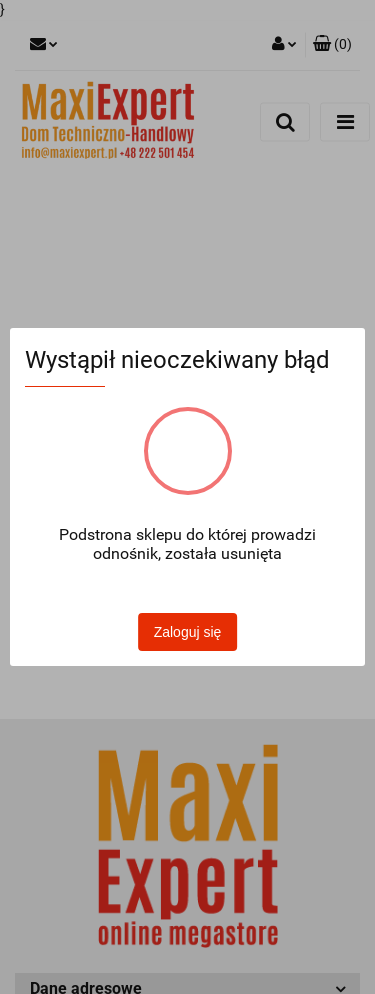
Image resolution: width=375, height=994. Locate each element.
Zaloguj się (188, 632)
